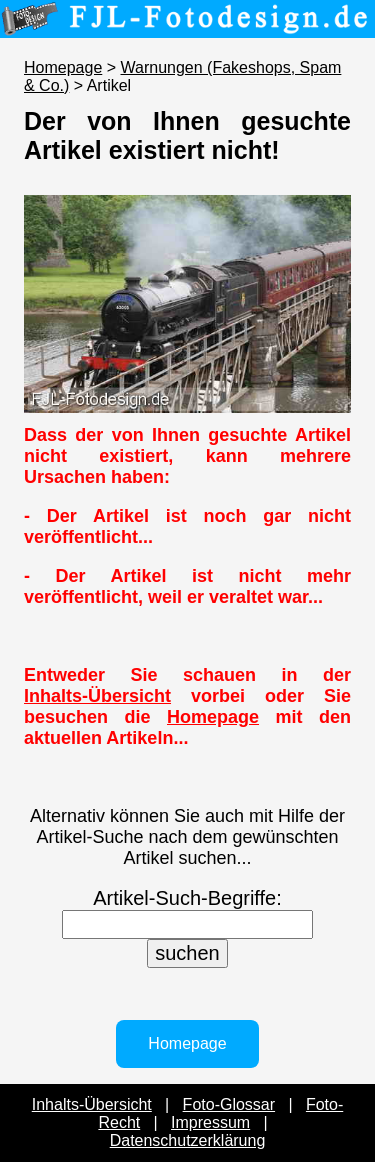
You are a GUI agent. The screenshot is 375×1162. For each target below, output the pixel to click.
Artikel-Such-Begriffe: (187, 898)
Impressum (210, 1122)
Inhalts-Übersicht (97, 696)
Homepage (63, 67)
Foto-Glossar (229, 1104)
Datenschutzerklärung (188, 1140)
